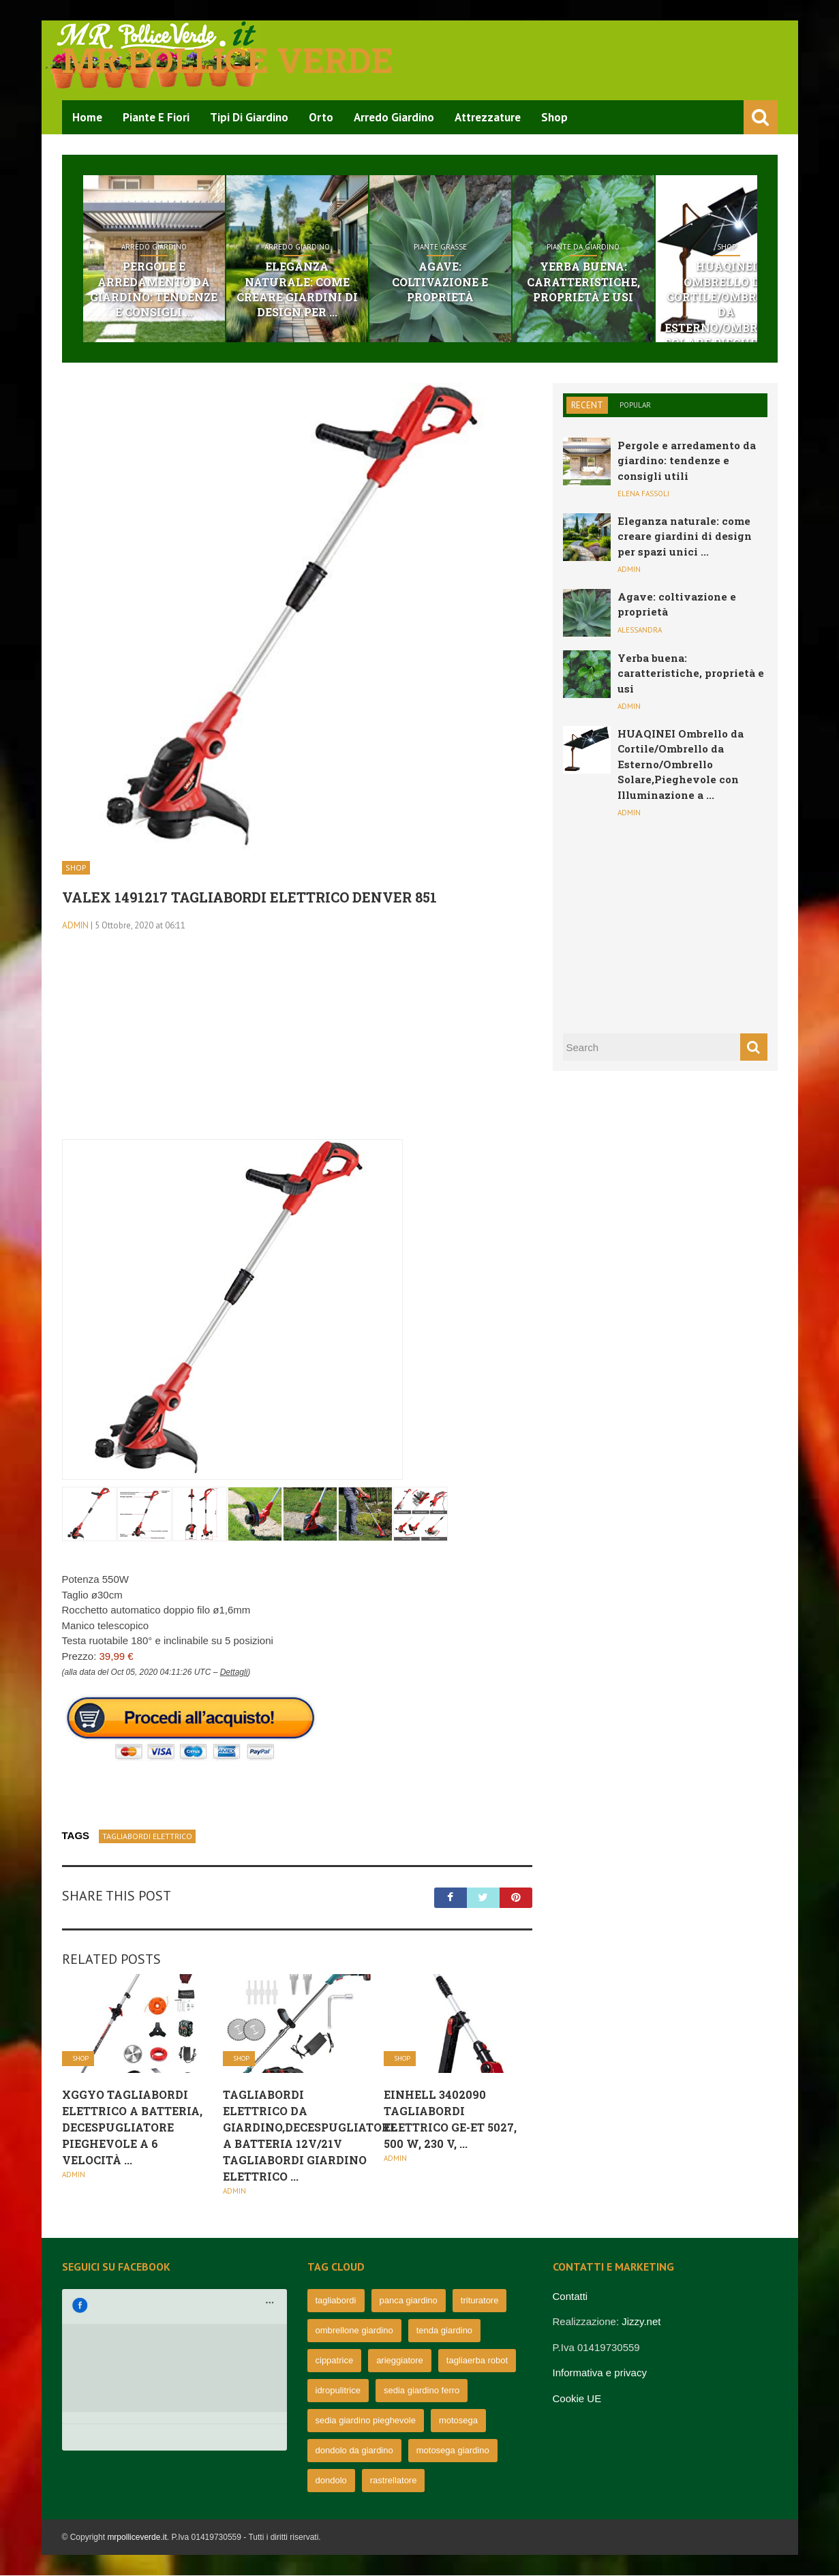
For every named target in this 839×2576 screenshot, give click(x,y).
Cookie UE (577, 2399)
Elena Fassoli (643, 495)
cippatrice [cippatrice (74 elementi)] (335, 2361)
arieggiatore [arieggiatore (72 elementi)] (399, 2361)
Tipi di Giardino (249, 117)
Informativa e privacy (600, 2374)
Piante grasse (503, 247)
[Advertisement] (297, 1045)
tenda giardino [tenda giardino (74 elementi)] (444, 2331)
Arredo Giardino (394, 117)
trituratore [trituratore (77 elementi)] (480, 2301)
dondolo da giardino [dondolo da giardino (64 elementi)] (354, 2451)
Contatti (570, 2297)
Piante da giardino (672, 247)
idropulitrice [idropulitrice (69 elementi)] (338, 2391)
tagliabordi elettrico (147, 1837)
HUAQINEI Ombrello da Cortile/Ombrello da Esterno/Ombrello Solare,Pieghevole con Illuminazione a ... (680, 764)
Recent (587, 406)
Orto (321, 117)
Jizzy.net (641, 2323)
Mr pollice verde (227, 59)
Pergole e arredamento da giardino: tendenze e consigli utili (686, 461)
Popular (635, 405)
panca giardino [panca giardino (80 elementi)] (409, 2301)
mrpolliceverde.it (136, 2538)
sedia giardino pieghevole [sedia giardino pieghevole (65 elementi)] (366, 2421)
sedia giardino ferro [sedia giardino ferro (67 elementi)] (421, 2391)
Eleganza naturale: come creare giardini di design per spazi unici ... (684, 537)
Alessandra (639, 630)
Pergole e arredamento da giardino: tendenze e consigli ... (166, 290)
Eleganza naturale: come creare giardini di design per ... (335, 282)
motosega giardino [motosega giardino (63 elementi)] (452, 2451)
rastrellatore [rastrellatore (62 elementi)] (393, 2481)
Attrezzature (488, 117)
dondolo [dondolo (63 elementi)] (331, 2481)
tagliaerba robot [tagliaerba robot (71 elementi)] (477, 2361)
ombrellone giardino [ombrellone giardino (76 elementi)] (354, 2331)
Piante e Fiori (156, 117)
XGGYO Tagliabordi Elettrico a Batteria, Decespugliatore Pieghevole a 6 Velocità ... (132, 2128)
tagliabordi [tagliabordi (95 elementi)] (336, 2301)
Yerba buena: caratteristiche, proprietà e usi (672, 282)
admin (75, 926)
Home (87, 117)
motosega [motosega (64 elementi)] (458, 2421)
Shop (554, 117)
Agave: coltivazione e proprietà (504, 274)
